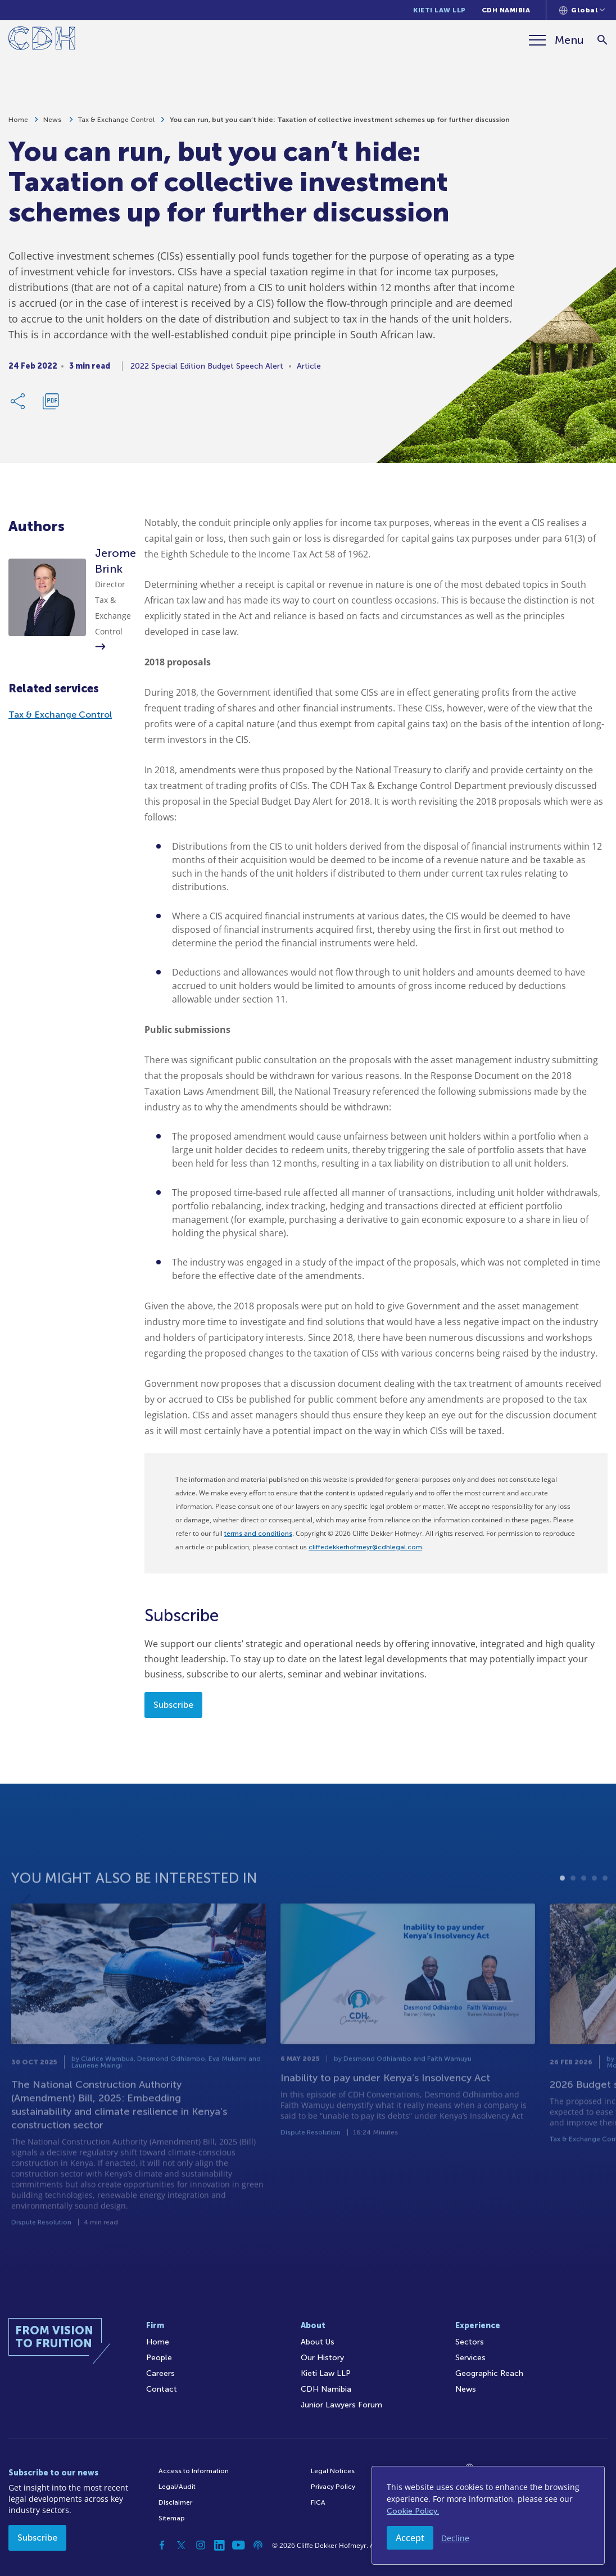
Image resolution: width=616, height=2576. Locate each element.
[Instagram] (201, 2545)
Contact (161, 2389)
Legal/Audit (177, 2487)
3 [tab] (583, 1898)
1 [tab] (562, 1898)
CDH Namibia (506, 10)
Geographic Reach (489, 2373)
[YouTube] (239, 2545)
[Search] (602, 40)
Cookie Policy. (413, 2511)
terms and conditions (258, 1534)
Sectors (469, 2342)
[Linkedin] (220, 2545)
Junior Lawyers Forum (341, 2405)
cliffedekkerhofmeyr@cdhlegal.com (365, 1547)
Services (470, 2357)
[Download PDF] (50, 405)
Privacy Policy (333, 2487)
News (53, 124)
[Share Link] (18, 405)
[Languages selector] (582, 10)
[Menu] (556, 40)
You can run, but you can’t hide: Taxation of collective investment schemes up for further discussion (340, 124)
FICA (318, 2502)
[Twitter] (182, 2545)
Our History (322, 2357)
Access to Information (193, 2471)
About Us (317, 2342)
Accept (410, 2538)
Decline (455, 2538)
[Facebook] (162, 2545)
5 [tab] (605, 1898)
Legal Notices (333, 2471)
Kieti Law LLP (439, 10)
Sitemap (171, 2518)
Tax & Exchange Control (116, 124)
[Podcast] (258, 2545)
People (159, 2357)
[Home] (41, 40)
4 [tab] (594, 1898)
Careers (160, 2373)
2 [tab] (573, 1898)
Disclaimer (175, 2502)
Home (18, 124)
